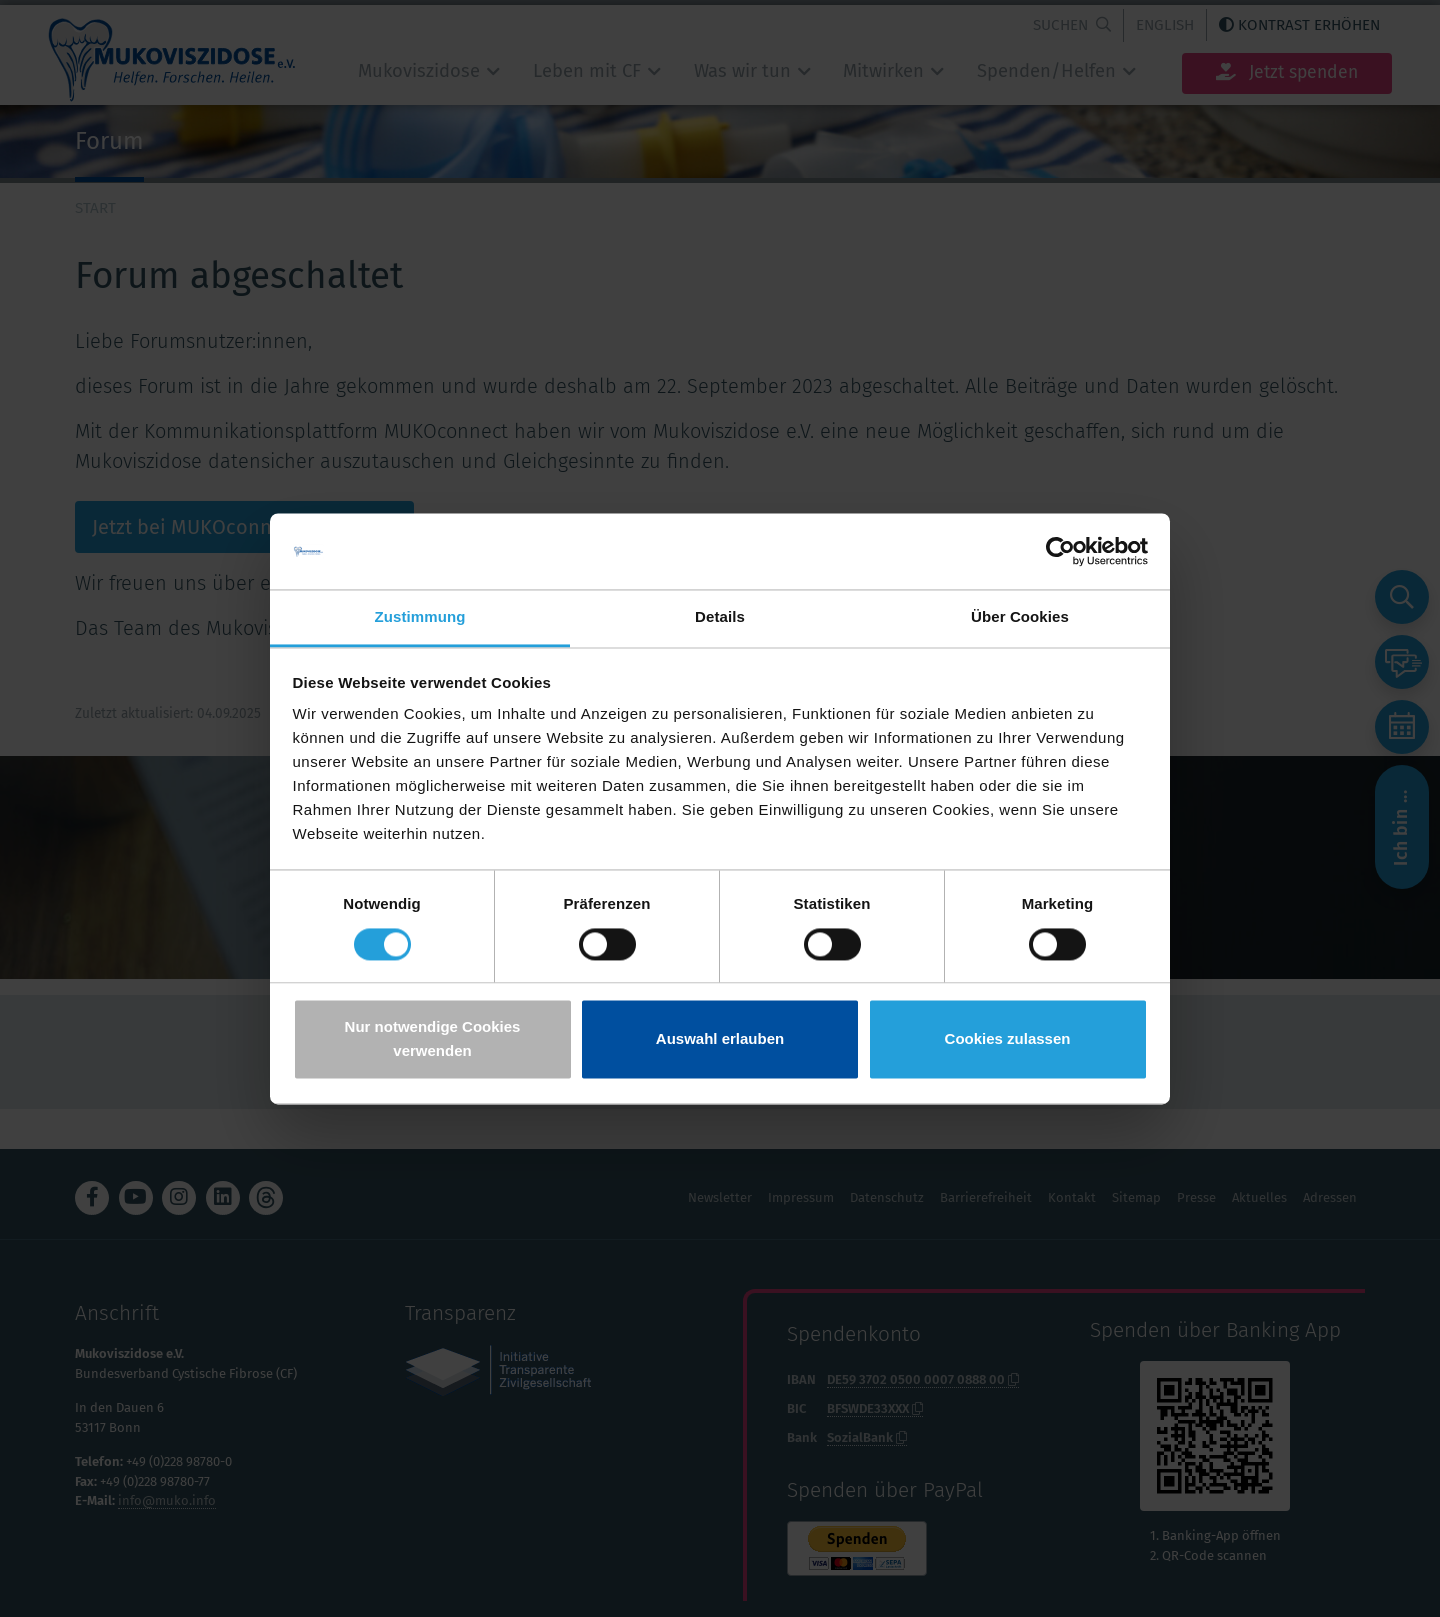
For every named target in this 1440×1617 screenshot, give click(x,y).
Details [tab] (720, 617)
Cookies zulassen (1008, 1039)
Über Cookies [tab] (1020, 617)
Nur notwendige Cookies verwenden (433, 1039)
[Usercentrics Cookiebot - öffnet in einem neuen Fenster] (1060, 551)
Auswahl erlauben (720, 1039)
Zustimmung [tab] (420, 617)
